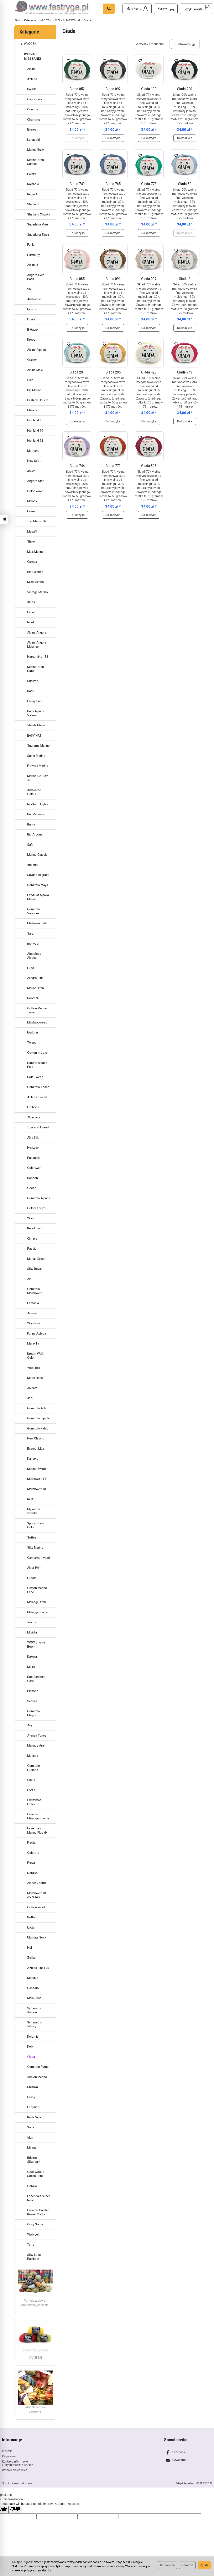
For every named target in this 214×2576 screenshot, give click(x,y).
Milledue (32, 1978)
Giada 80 (184, 183)
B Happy (32, 329)
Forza (31, 1790)
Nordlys (32, 1873)
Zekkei (31, 1958)
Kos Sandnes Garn (36, 1679)
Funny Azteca (36, 1333)
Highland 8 (34, 420)
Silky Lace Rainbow (34, 2257)
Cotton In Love (37, 1053)
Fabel (31, 612)
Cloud (31, 1780)
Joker (31, 471)
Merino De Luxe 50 (37, 778)
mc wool (33, 943)
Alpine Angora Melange (36, 645)
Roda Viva (34, 2117)
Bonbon (32, 1178)
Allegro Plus (35, 978)
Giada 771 (113, 465)
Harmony (33, 255)
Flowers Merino (37, 766)
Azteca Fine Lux (38, 1968)
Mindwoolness (37, 1022)
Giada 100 (148, 88)
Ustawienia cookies (14, 2470)
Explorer (32, 1032)
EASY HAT (34, 735)
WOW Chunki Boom (36, 1644)
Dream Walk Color (35, 1356)
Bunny (31, 824)
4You (30, 1398)
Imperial (32, 865)
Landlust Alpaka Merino (38, 897)
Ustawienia (167, 2565)
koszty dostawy (23, 2483)
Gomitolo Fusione (33, 1768)
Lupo (30, 968)
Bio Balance (35, 572)
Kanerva (32, 1458)
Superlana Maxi (37, 224)
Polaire (32, 174)
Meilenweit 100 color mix (37, 1895)
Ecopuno (33, 2107)
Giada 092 (113, 88)
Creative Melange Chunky (38, 1816)
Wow (30, 1218)
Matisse (32, 1756)
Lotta (31, 1927)
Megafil (32, 531)
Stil (29, 289)
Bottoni (32, 1917)
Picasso (32, 1691)
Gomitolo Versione (33, 911)
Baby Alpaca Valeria (35, 713)
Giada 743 (184, 372)
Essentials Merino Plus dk (37, 1830)
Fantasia (33, 1303)
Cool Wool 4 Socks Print (35, 2174)
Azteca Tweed (37, 1097)
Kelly (30, 2046)
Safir (30, 845)
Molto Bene (35, 1378)
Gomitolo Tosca (38, 1087)
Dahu (30, 691)
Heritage (33, 1147)
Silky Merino (35, 1547)
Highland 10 (35, 430)
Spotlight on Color (35, 1525)
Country (32, 109)
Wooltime (33, 1323)
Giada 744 (77, 465)
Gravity (32, 360)
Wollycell (33, 2234)
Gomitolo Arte (37, 1408)
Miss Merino (35, 582)
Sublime (32, 681)
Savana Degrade (38, 875)
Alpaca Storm (36, 1883)
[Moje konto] (137, 9)
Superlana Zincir (38, 235)
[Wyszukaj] (109, 9)
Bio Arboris (34, 834)
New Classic (35, 1438)
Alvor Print (34, 1568)
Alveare (32, 1388)
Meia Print (34, 1998)
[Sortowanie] (185, 44)
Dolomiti (32, 2036)
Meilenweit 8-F (37, 1479)
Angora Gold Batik (35, 277)
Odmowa (187, 2565)
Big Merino (34, 390)
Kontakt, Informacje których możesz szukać (17, 2463)
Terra (30, 2244)
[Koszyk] (166, 9)
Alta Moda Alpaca (34, 956)
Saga (30, 2127)
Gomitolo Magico (33, 1713)
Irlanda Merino (37, 725)
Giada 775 (148, 183)
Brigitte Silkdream (34, 2160)
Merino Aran (35, 988)
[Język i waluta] (196, 9)
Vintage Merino (37, 592)
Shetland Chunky (38, 214)
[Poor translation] (15, 2509)
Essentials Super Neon (38, 2198)
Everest (32, 129)
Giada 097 (148, 278)
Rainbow (33, 184)
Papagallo (34, 1158)
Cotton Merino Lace (37, 1590)
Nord (30, 622)
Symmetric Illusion (34, 2010)
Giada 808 (148, 465)
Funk (30, 245)
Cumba (32, 562)
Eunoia (31, 1578)
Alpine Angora (36, 632)
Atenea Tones (36, 1735)
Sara (30, 933)
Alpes (31, 602)
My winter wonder (33, 1511)
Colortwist (34, 1168)
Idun (30, 2137)
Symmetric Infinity (34, 2024)
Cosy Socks (35, 2224)
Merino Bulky (36, 150)
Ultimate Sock (36, 1937)
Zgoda (204, 2565)
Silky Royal (34, 1269)
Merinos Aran (36, 1745)
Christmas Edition (34, 1802)
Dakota (32, 1656)
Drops (31, 339)
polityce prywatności (37, 2570)
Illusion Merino (37, 2077)
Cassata (33, 1988)
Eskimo (32, 309)
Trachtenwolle (36, 521)
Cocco (31, 1188)
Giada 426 (148, 372)
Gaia (30, 380)
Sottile (31, 1537)
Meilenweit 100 (37, 1489)
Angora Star (35, 481)
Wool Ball (33, 1368)
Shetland (33, 204)
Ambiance (34, 299)
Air (29, 1279)
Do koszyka (112, 138)
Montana (33, 451)
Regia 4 (32, 194)
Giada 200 (184, 88)
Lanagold (33, 140)
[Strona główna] (52, 8)
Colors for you (37, 1208)
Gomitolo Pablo (37, 1428)
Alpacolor (33, 1117)
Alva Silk (32, 1137)
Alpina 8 (32, 265)
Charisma (33, 119)
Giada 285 (113, 372)
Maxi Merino (35, 552)
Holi (29, 1948)
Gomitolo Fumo (38, 2067)
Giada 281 (77, 372)
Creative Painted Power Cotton (38, 2212)
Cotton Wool (36, 1907)
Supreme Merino (38, 745)
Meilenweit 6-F (37, 923)
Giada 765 (113, 183)
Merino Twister (37, 1469)
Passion (32, 1248)
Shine (31, 541)
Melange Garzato (39, 1612)
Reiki (30, 1499)
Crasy (31, 2097)
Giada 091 (113, 278)
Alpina (31, 69)
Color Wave (35, 491)
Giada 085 (77, 278)
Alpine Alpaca (36, 350)
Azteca (32, 79)
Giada (31, 2057)
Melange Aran (36, 1602)
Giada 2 (184, 278)
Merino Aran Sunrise (35, 162)
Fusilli (31, 319)
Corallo (32, 2186)
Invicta (31, 1622)
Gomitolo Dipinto (38, 1418)
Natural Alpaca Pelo (37, 1065)
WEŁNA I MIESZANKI (32, 56)
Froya (31, 1863)
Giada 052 (77, 88)
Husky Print (35, 701)
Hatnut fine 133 (37, 657)
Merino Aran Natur (35, 669)
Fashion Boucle (37, 400)
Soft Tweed (35, 1077)
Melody (32, 410)
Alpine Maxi (35, 370)
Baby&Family (36, 814)
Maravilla (33, 1343)
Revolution (34, 1228)
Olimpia (32, 1238)
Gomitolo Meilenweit (34, 1291)
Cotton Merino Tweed (37, 1010)
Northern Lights (37, 804)
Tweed (31, 1043)
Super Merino (36, 756)
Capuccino (34, 99)
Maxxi (31, 1667)
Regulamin (9, 2456)
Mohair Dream (36, 1259)
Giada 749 (77, 183)
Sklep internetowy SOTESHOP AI (194, 2483)
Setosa (32, 1701)
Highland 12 (35, 440)
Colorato (33, 1853)
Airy (29, 1725)
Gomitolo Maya (37, 885)
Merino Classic (37, 855)
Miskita (32, 1632)
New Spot (34, 461)
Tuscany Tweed (38, 1127)
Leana (31, 511)
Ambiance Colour (34, 792)
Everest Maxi (36, 1448)
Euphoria (33, 1107)
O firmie (7, 2451)
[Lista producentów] (151, 44)
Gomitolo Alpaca (38, 1198)
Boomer (32, 998)
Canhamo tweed (38, 1558)
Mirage (31, 2147)
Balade (31, 89)
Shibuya (32, 2087)
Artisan (32, 1313)
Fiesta (31, 1842)
